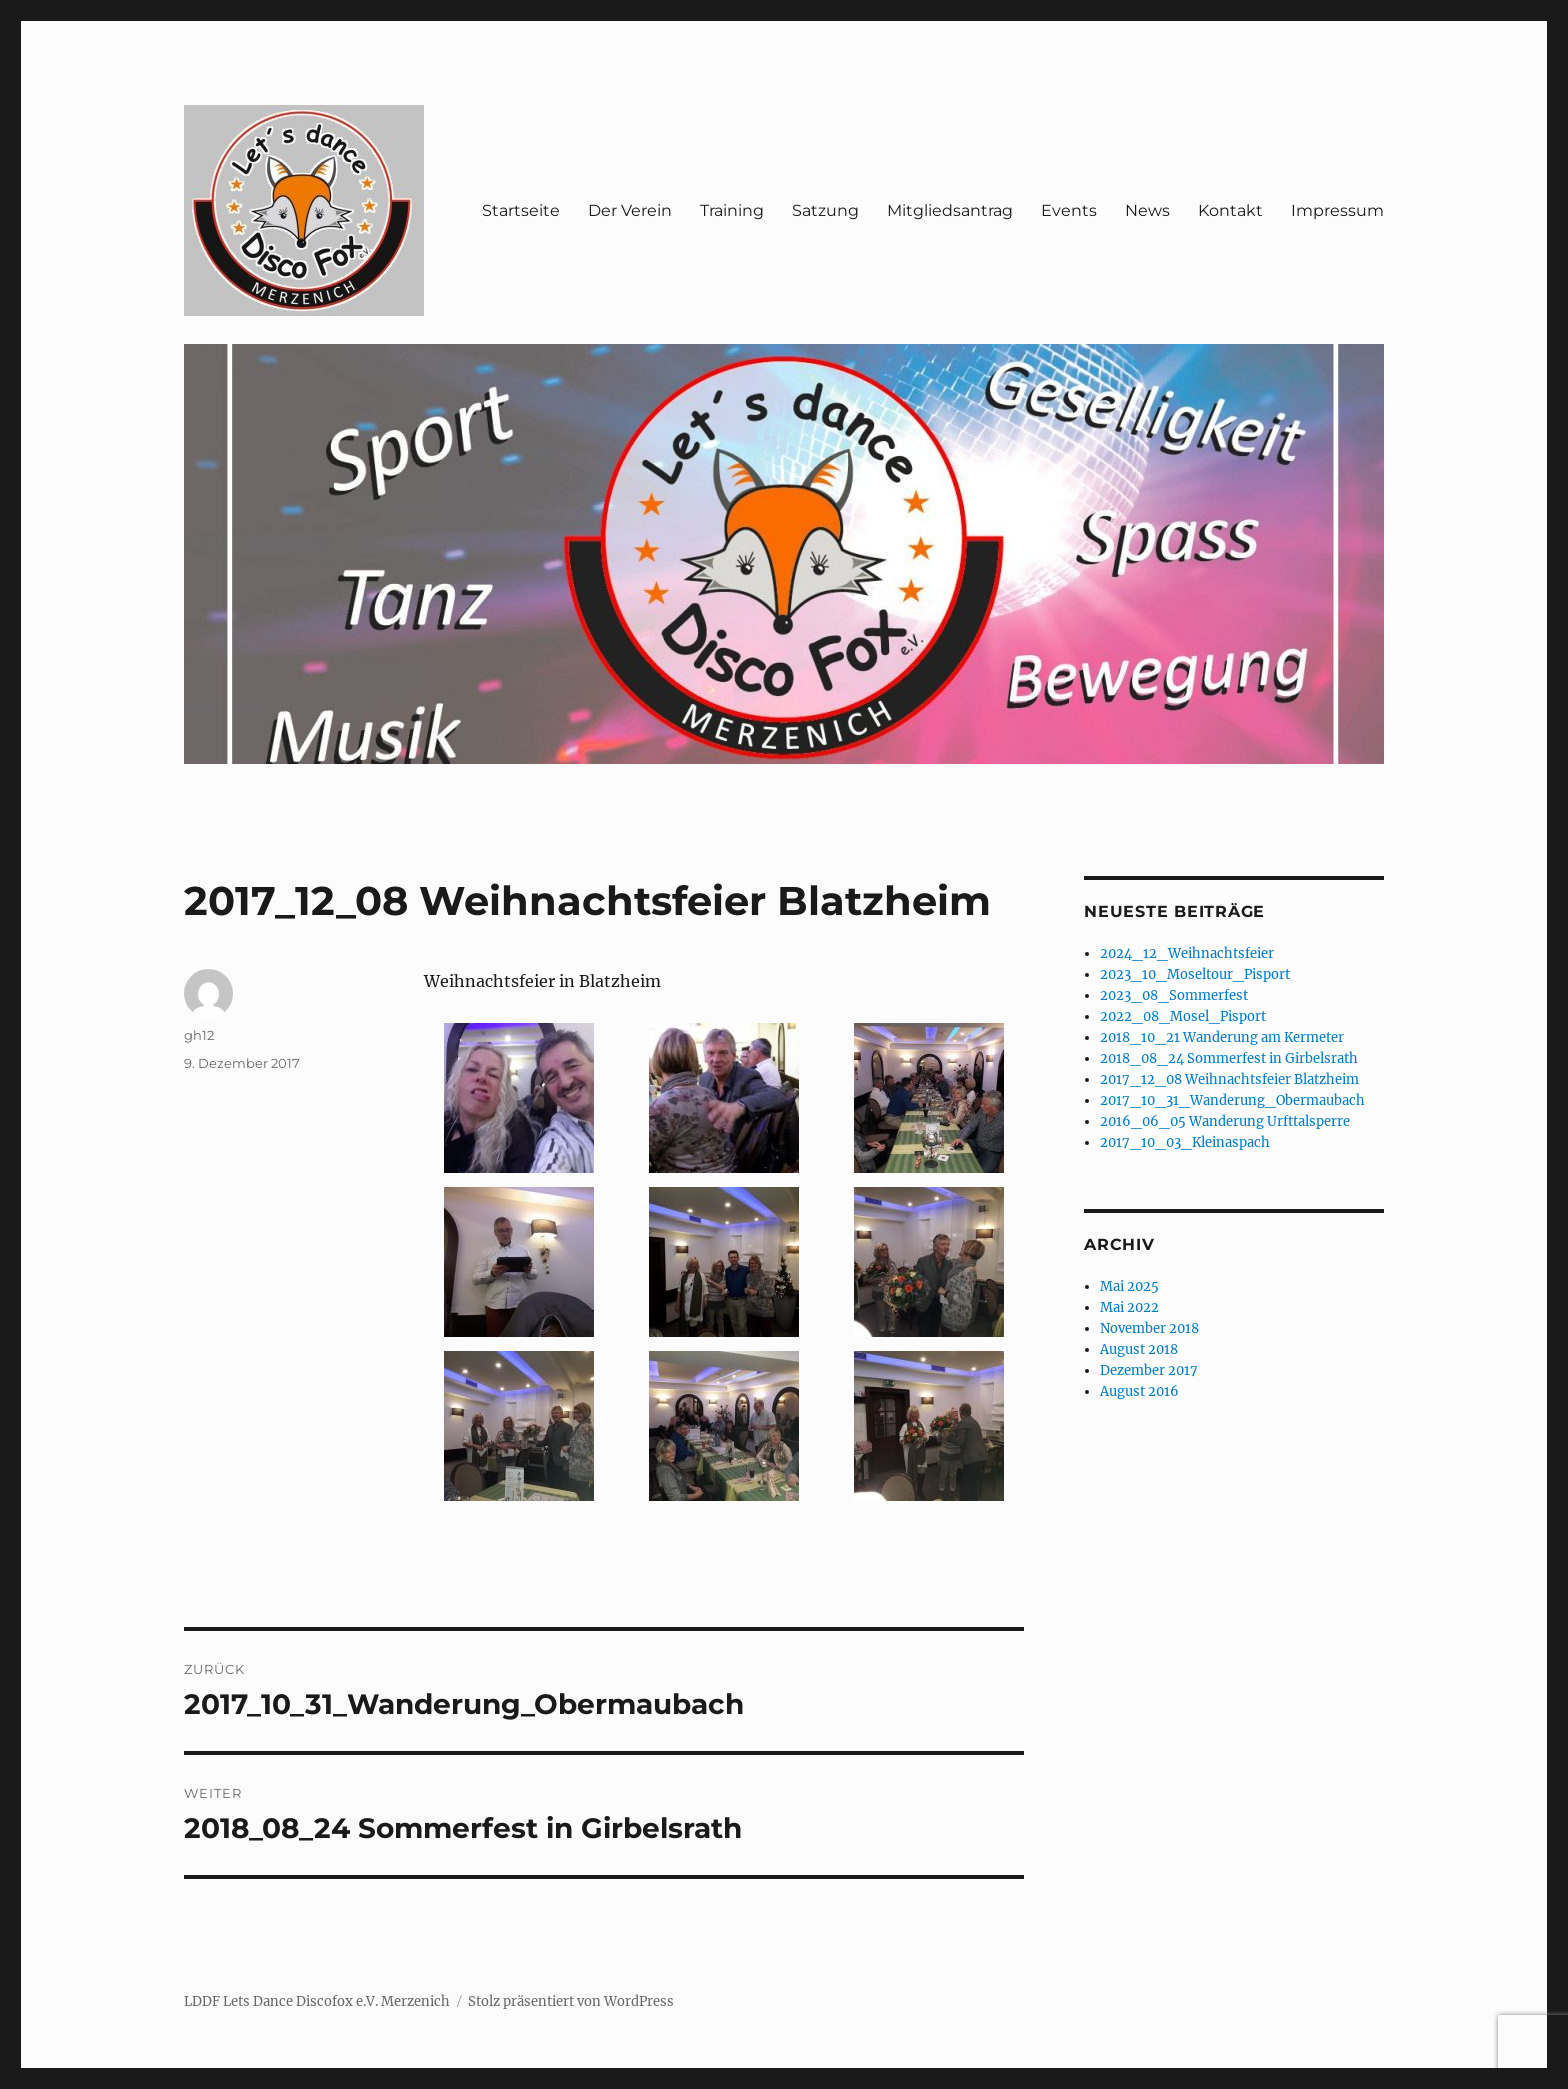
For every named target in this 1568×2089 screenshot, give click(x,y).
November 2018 (1149, 1328)
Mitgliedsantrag (950, 210)
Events (1069, 210)
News (1147, 210)
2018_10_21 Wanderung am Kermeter (1222, 1037)
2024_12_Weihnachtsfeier (1187, 953)
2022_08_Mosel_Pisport (1183, 1016)
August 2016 (1139, 1391)
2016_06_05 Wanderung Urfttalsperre (1225, 1121)
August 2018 (1139, 1349)
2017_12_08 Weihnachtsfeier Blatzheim (1229, 1079)
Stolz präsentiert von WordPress (571, 2001)
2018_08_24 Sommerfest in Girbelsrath (1229, 1058)
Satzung (825, 210)
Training (732, 210)
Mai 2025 (1129, 1286)
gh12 (199, 1035)
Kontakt (1230, 210)
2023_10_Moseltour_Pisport (1195, 974)
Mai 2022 (1129, 1307)
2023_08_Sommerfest (1174, 995)
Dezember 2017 (1149, 1370)
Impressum (1337, 210)
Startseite (521, 210)
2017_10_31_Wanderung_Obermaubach (1232, 1100)
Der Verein (630, 210)
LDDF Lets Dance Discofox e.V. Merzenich (317, 2001)
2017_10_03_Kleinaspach (1185, 1142)
